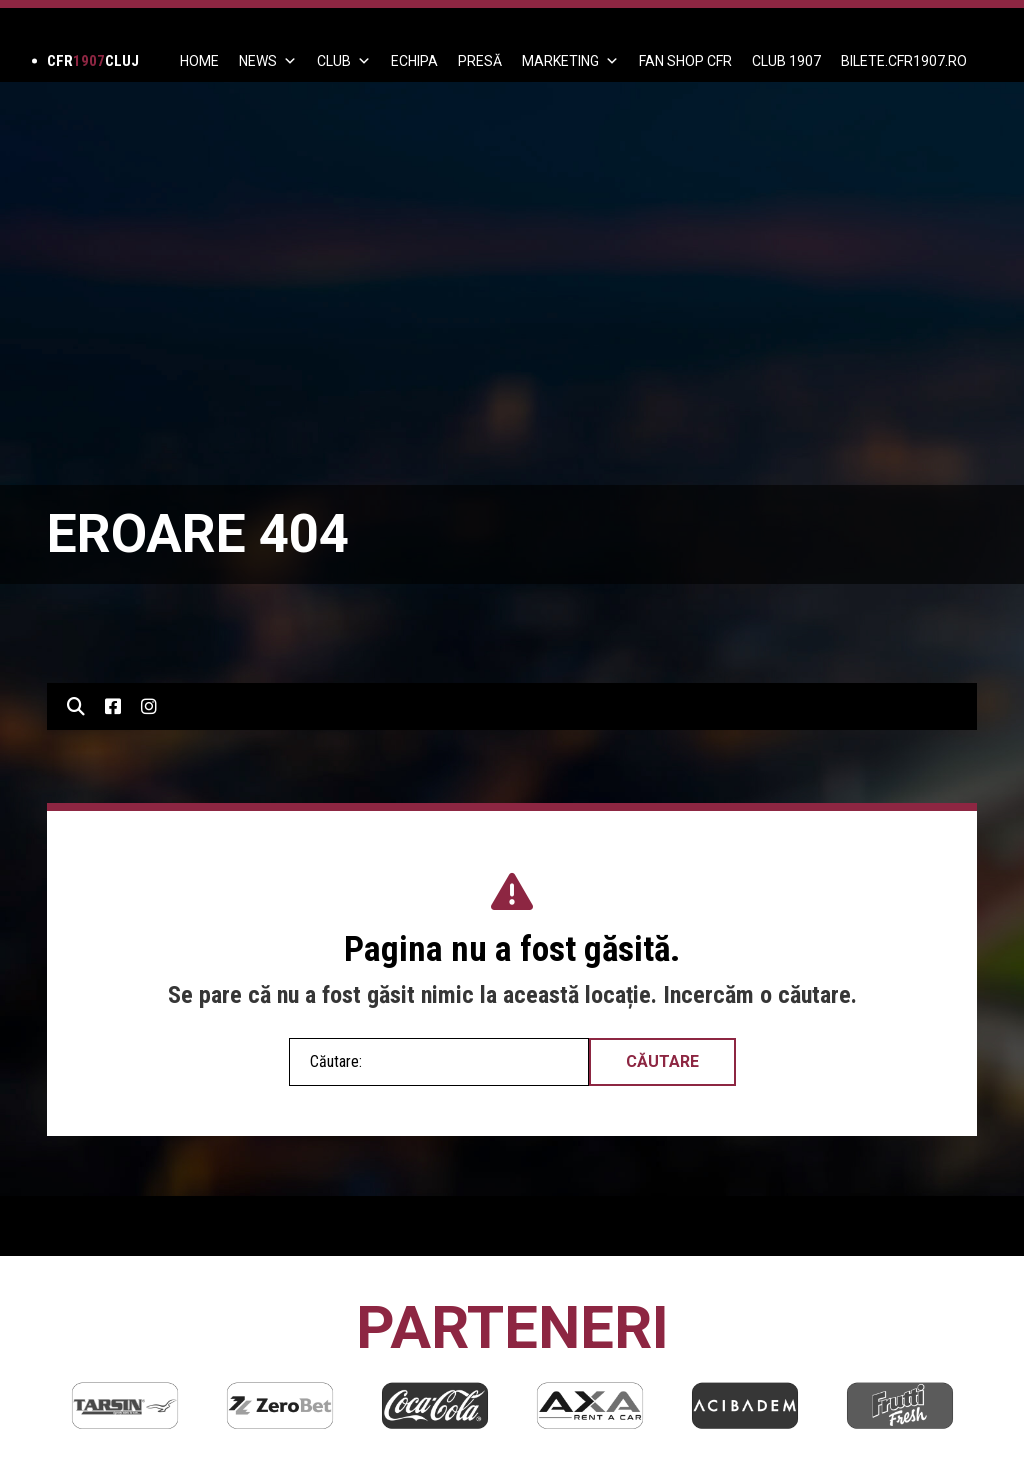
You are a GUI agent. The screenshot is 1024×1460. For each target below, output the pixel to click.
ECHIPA (414, 61)
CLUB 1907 (786, 61)
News (268, 61)
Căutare (662, 1061)
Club (344, 61)
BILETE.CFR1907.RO (904, 61)
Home (199, 61)
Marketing (570, 61)
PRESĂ (480, 61)
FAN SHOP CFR (685, 61)
